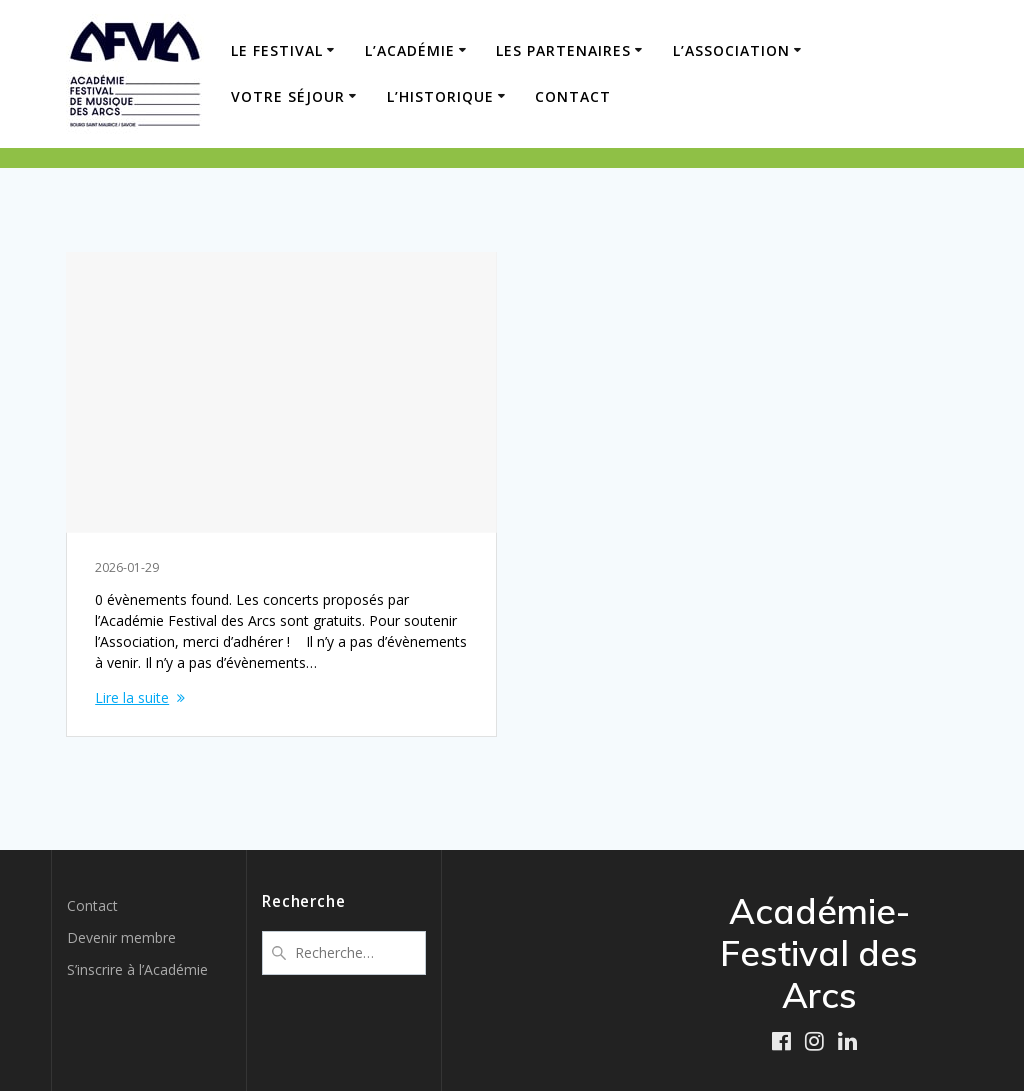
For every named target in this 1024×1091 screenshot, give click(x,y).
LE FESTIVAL (277, 50)
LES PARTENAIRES (563, 50)
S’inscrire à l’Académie (137, 969)
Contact (573, 96)
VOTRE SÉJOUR (288, 96)
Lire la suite (132, 697)
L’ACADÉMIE (410, 50)
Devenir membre (121, 937)
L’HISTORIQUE (440, 96)
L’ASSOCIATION (731, 50)
